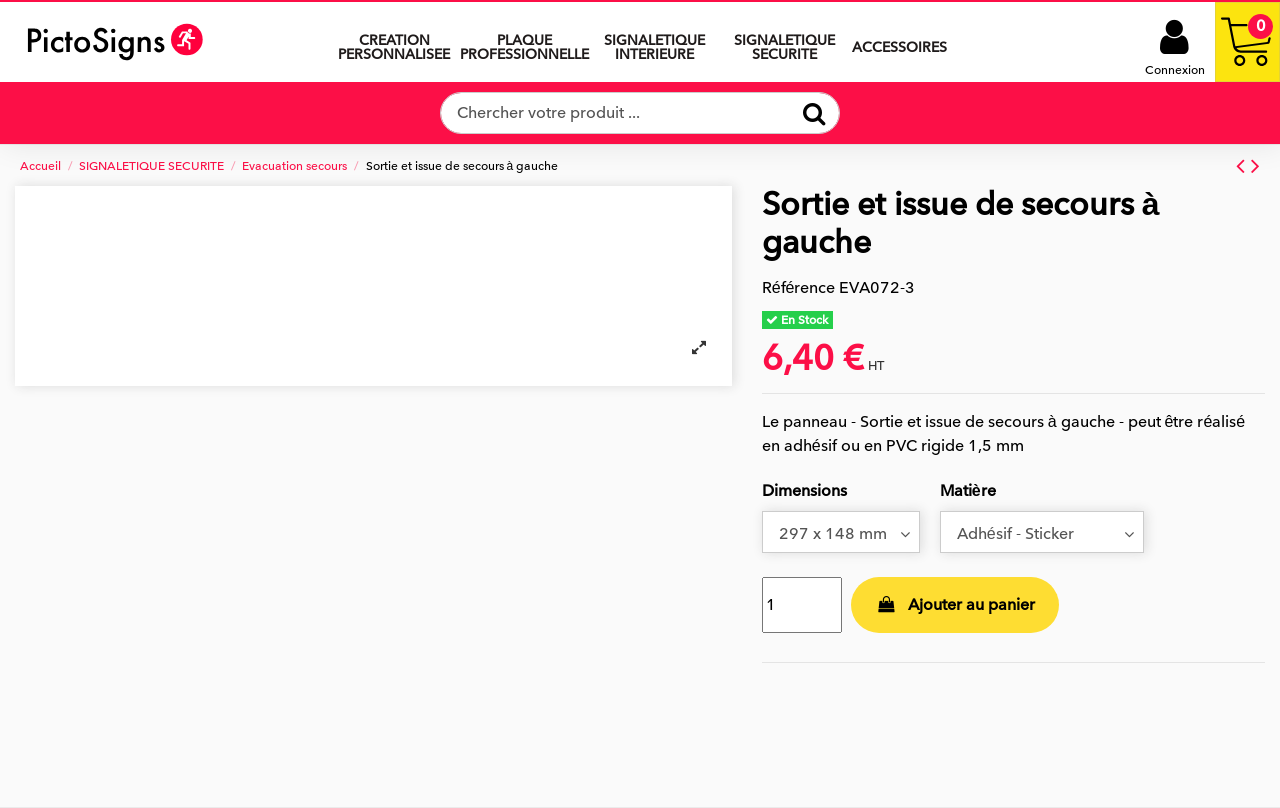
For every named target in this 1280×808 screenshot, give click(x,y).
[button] (654, 42)
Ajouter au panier (955, 605)
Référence (799, 288)
